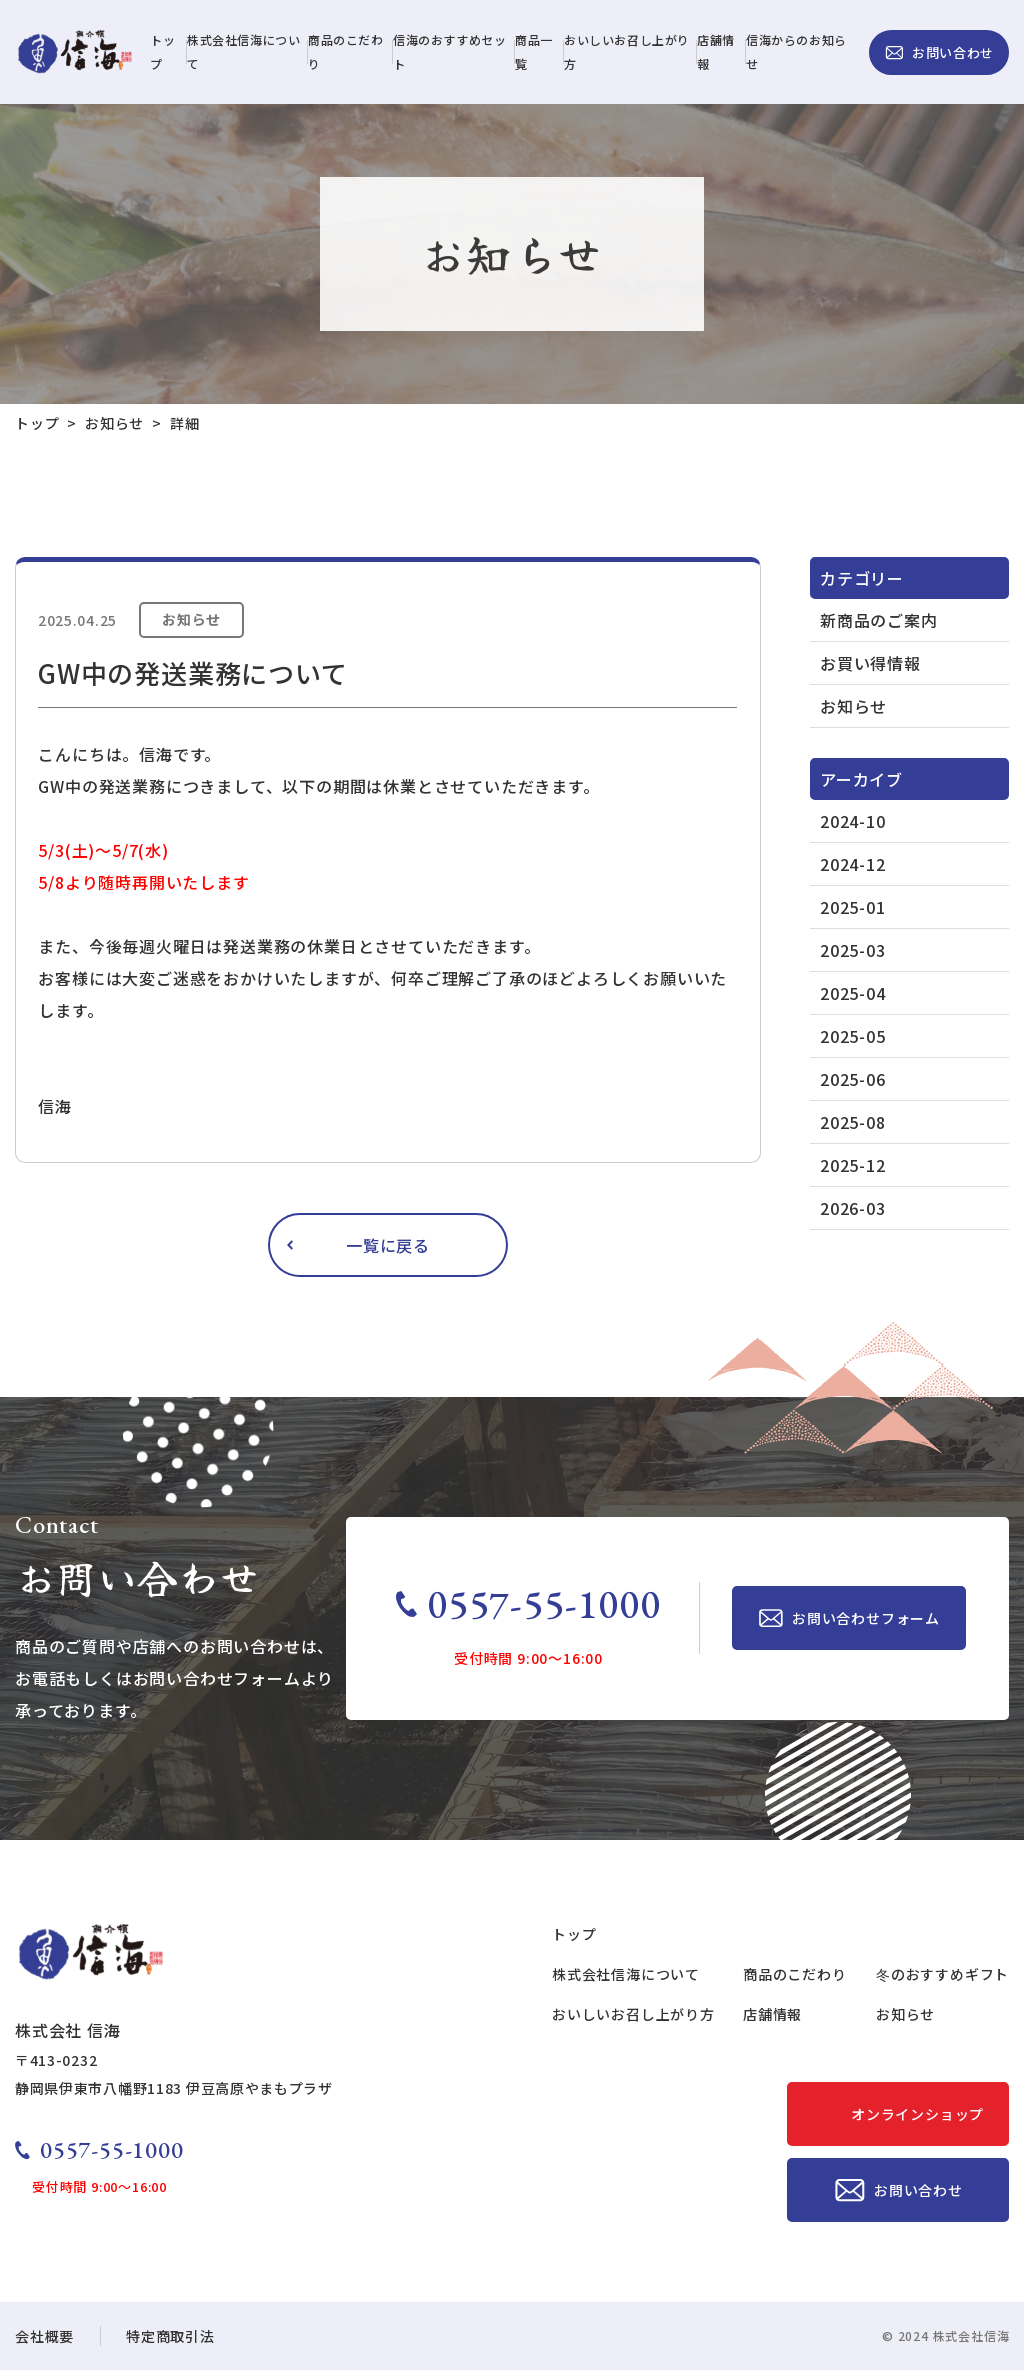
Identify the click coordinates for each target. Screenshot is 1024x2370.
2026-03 (853, 1208)
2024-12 (853, 864)
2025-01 (853, 907)
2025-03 (853, 950)
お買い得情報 (870, 663)
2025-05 (853, 1036)
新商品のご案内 (879, 620)
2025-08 (853, 1122)
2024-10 (853, 821)
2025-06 (853, 1079)
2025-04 (853, 993)
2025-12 (853, 1165)
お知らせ (853, 706)
